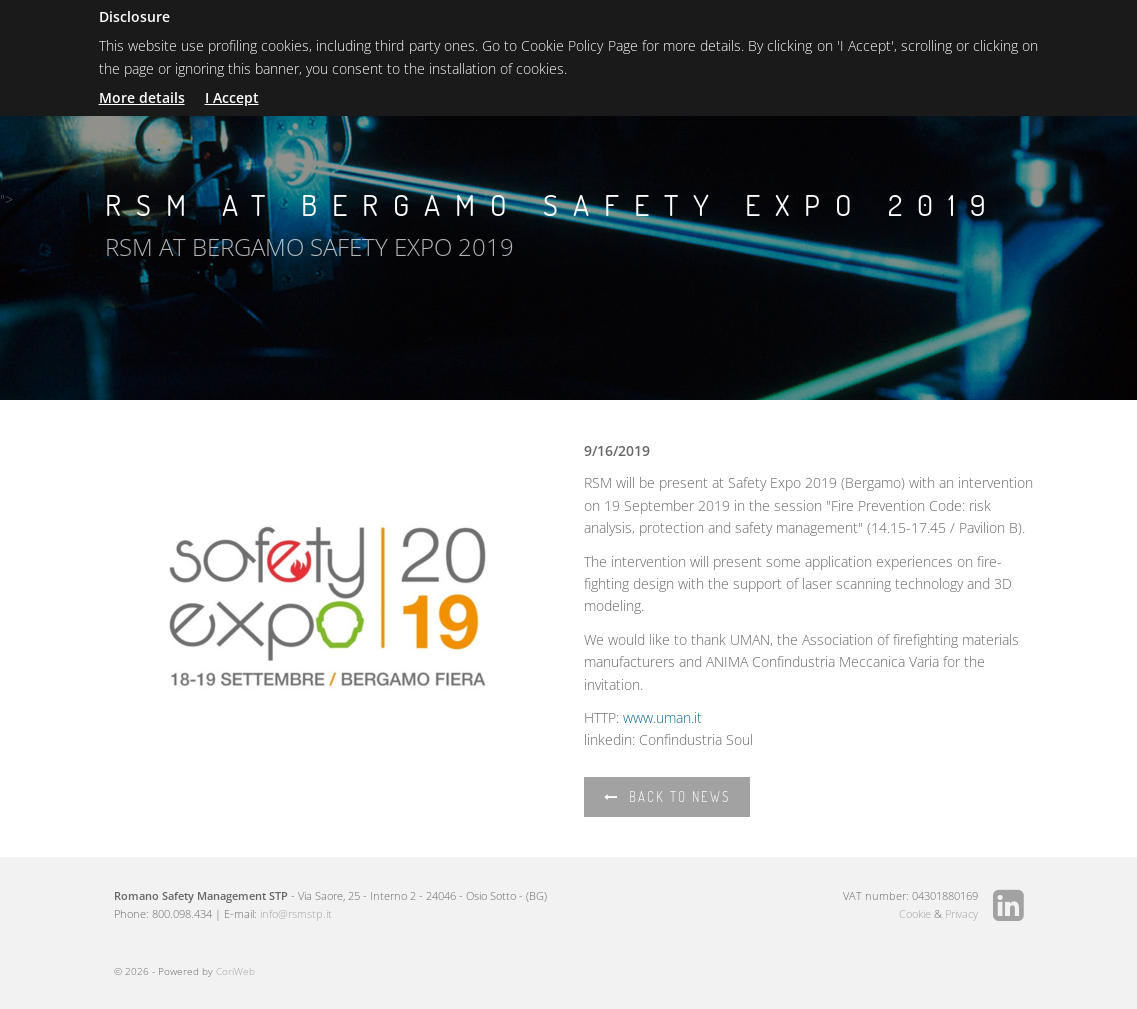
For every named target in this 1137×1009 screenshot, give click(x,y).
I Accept (232, 97)
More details (142, 97)
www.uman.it (662, 717)
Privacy (961, 913)
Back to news (667, 797)
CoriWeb (235, 971)
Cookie (915, 913)
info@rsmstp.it (296, 913)
